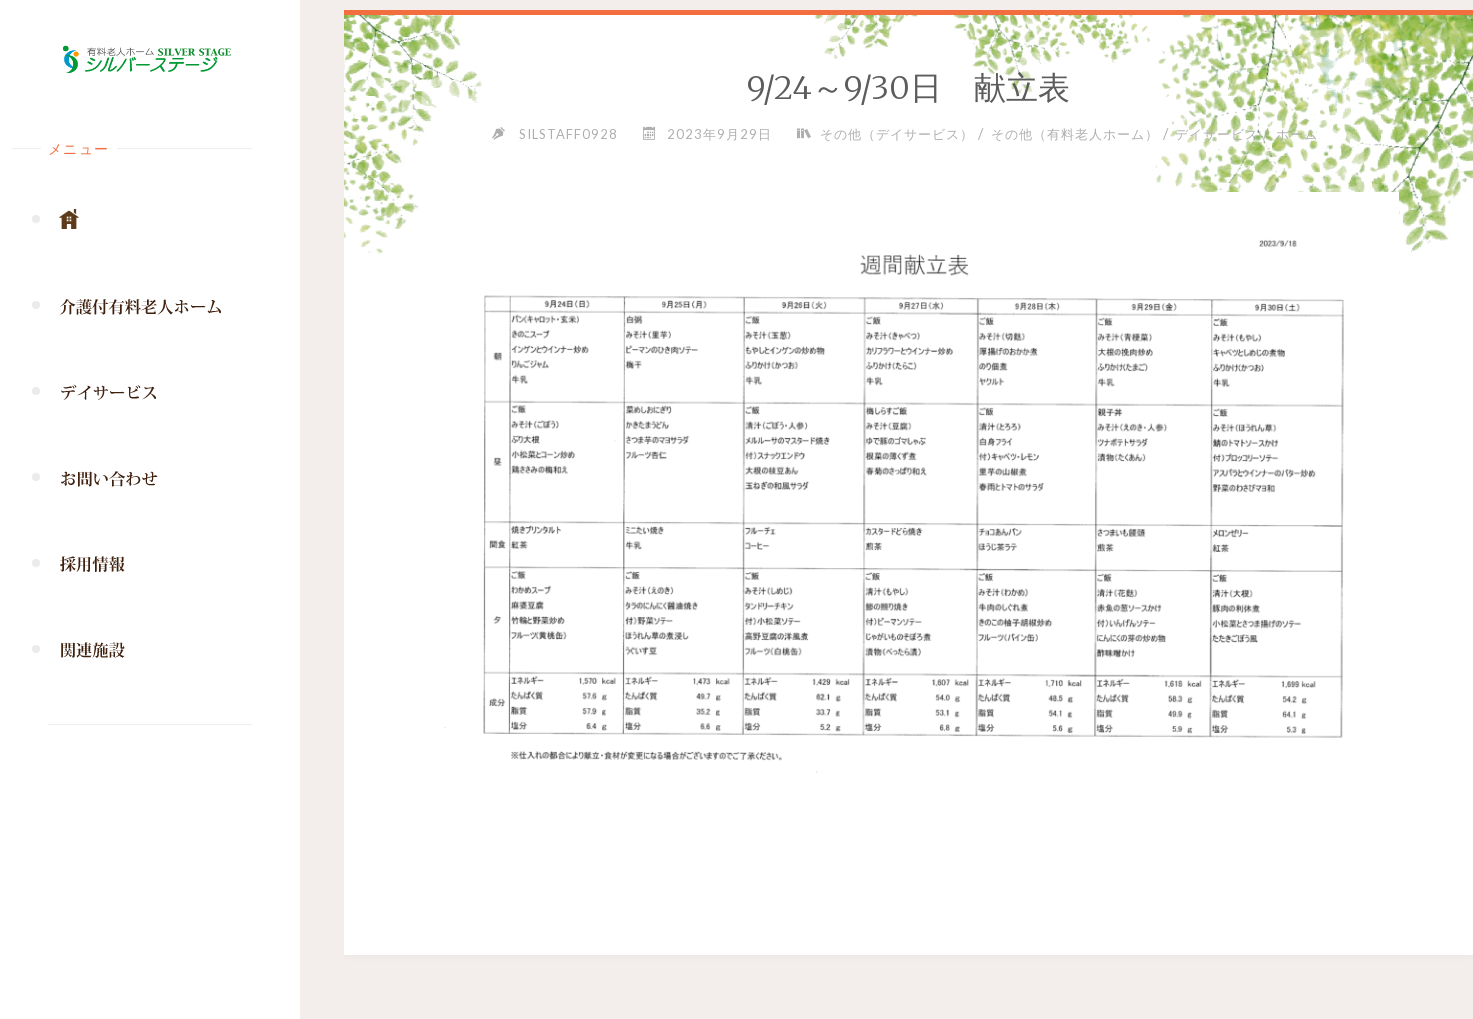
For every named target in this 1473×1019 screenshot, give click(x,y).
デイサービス (1217, 134)
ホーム (1297, 134)
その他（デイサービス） (897, 134)
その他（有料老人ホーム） (1075, 134)
